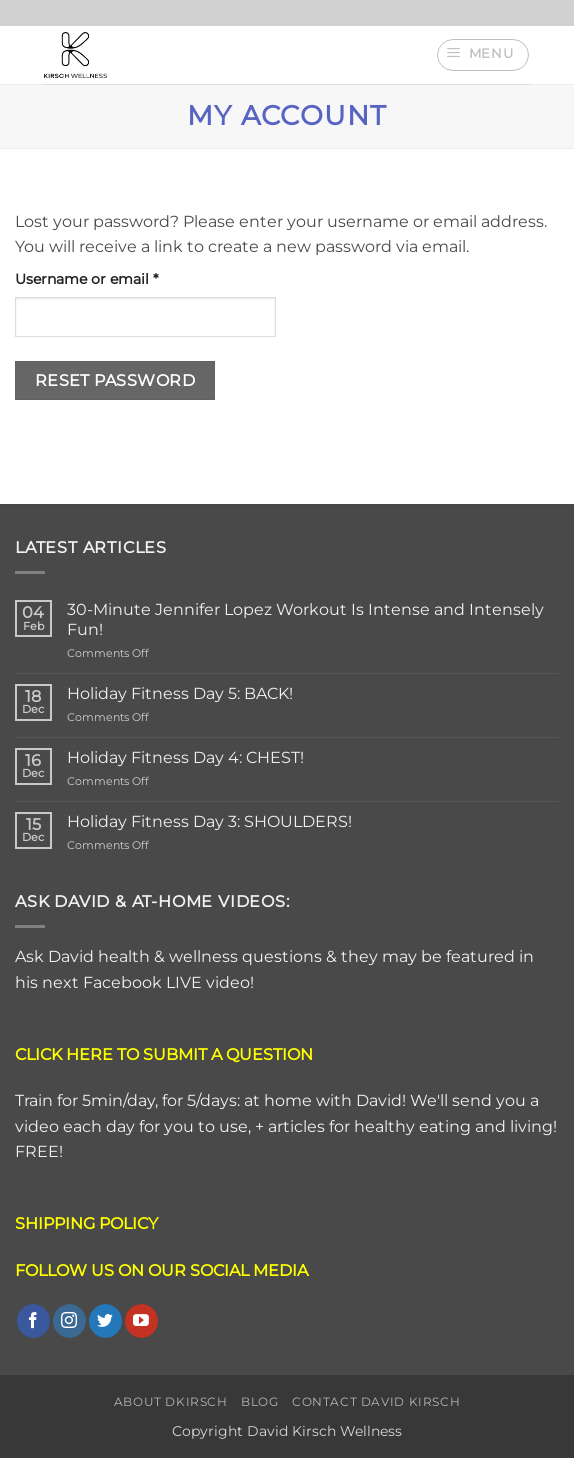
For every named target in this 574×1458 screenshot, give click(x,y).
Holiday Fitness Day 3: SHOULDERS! (209, 821)
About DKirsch (171, 1401)
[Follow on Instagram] (69, 1321)
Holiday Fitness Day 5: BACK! (180, 693)
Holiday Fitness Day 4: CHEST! (185, 757)
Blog (259, 1401)
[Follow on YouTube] (141, 1321)
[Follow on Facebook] (33, 1321)
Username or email (117, 278)
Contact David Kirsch (376, 1401)
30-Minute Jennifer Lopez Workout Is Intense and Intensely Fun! (305, 619)
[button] (483, 55)
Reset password (115, 380)
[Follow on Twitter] (105, 1321)
